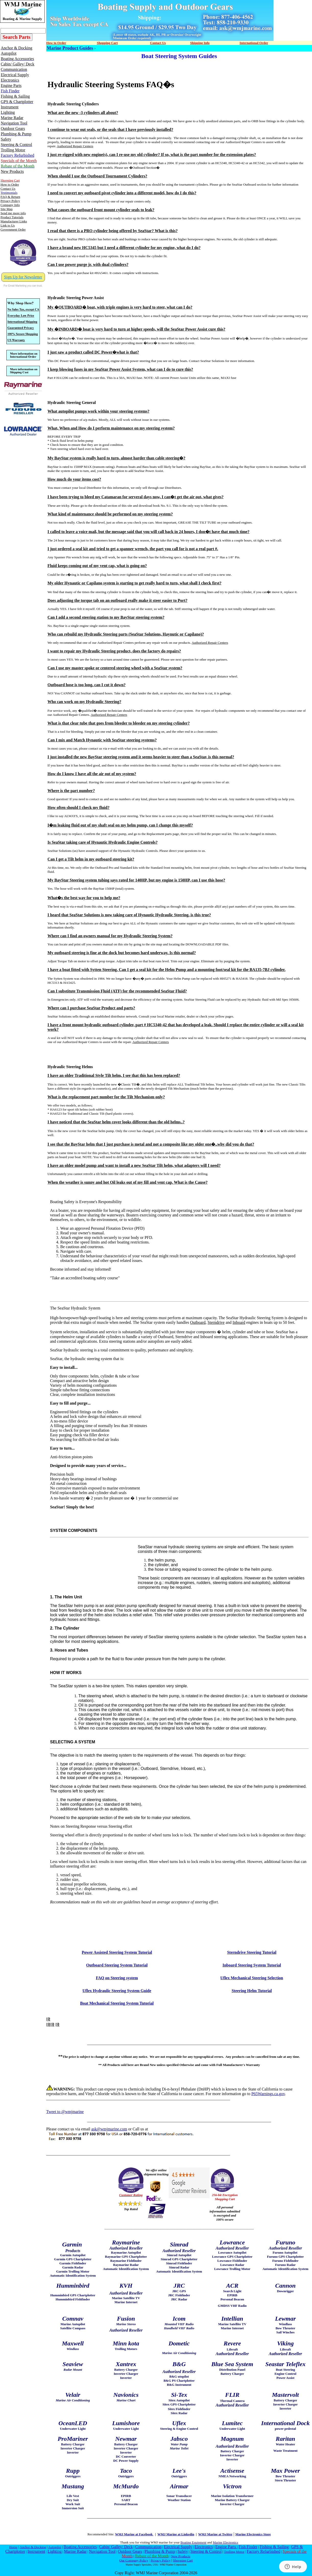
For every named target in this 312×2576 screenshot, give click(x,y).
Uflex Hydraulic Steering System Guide (116, 1991)
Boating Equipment (193, 2542)
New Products (180, 2556)
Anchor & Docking (33, 2547)
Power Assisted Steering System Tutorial (117, 1952)
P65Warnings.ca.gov (268, 2094)
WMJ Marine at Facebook (134, 2534)
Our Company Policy (133, 2560)
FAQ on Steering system (117, 1978)
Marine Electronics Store (253, 2534)
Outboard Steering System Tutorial (116, 1965)
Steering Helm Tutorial (252, 1991)
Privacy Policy (161, 2560)
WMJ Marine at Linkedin (176, 2534)
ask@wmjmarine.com (109, 2129)
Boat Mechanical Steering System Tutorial (117, 2003)
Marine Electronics (225, 2542)
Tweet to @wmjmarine (65, 2111)
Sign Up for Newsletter (23, 277)
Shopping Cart (183, 2560)
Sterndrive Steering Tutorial (251, 1952)
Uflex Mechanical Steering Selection (251, 1978)
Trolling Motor (234, 2552)
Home (13, 2547)
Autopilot (54, 2547)
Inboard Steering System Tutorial (251, 1965)
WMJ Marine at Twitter (215, 2534)
